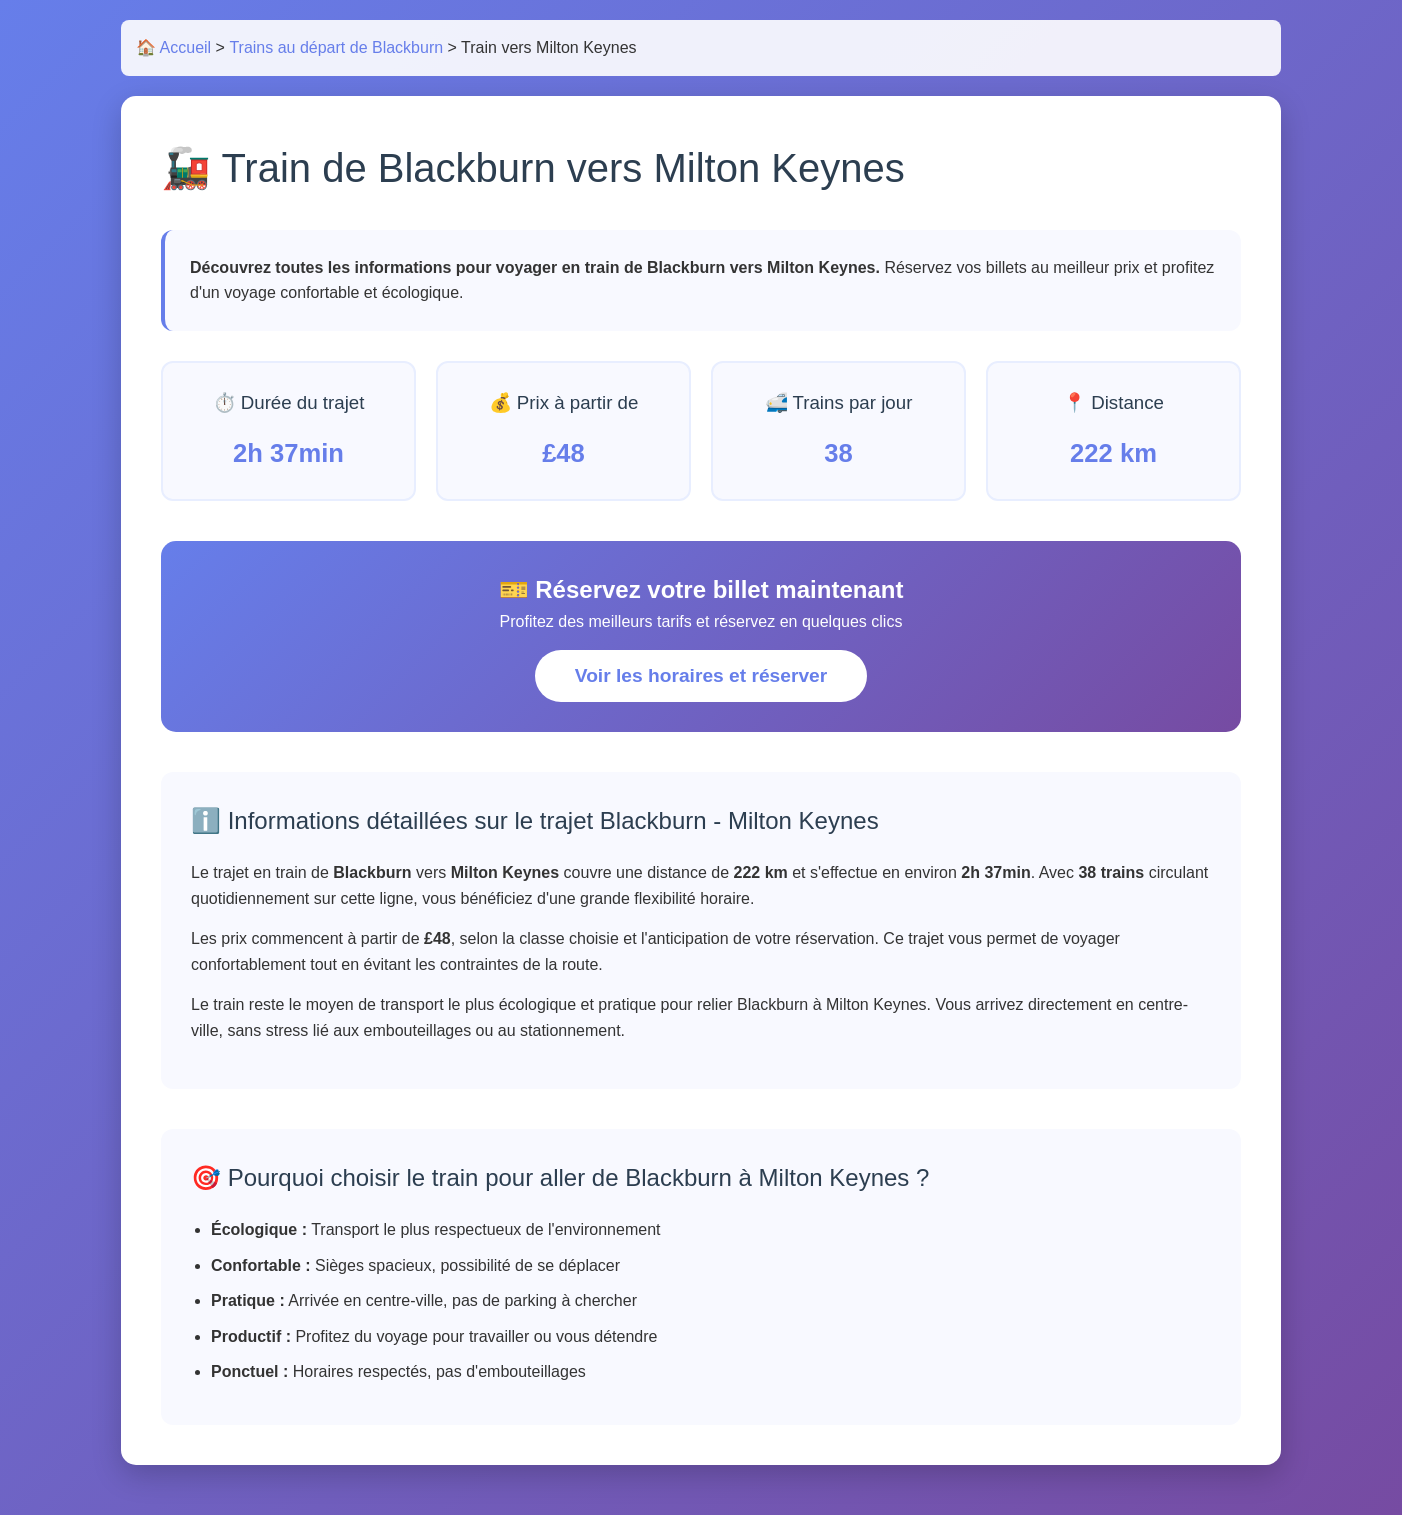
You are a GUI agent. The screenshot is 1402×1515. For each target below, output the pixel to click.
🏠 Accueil (173, 47)
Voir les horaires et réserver (701, 675)
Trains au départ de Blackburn (336, 47)
